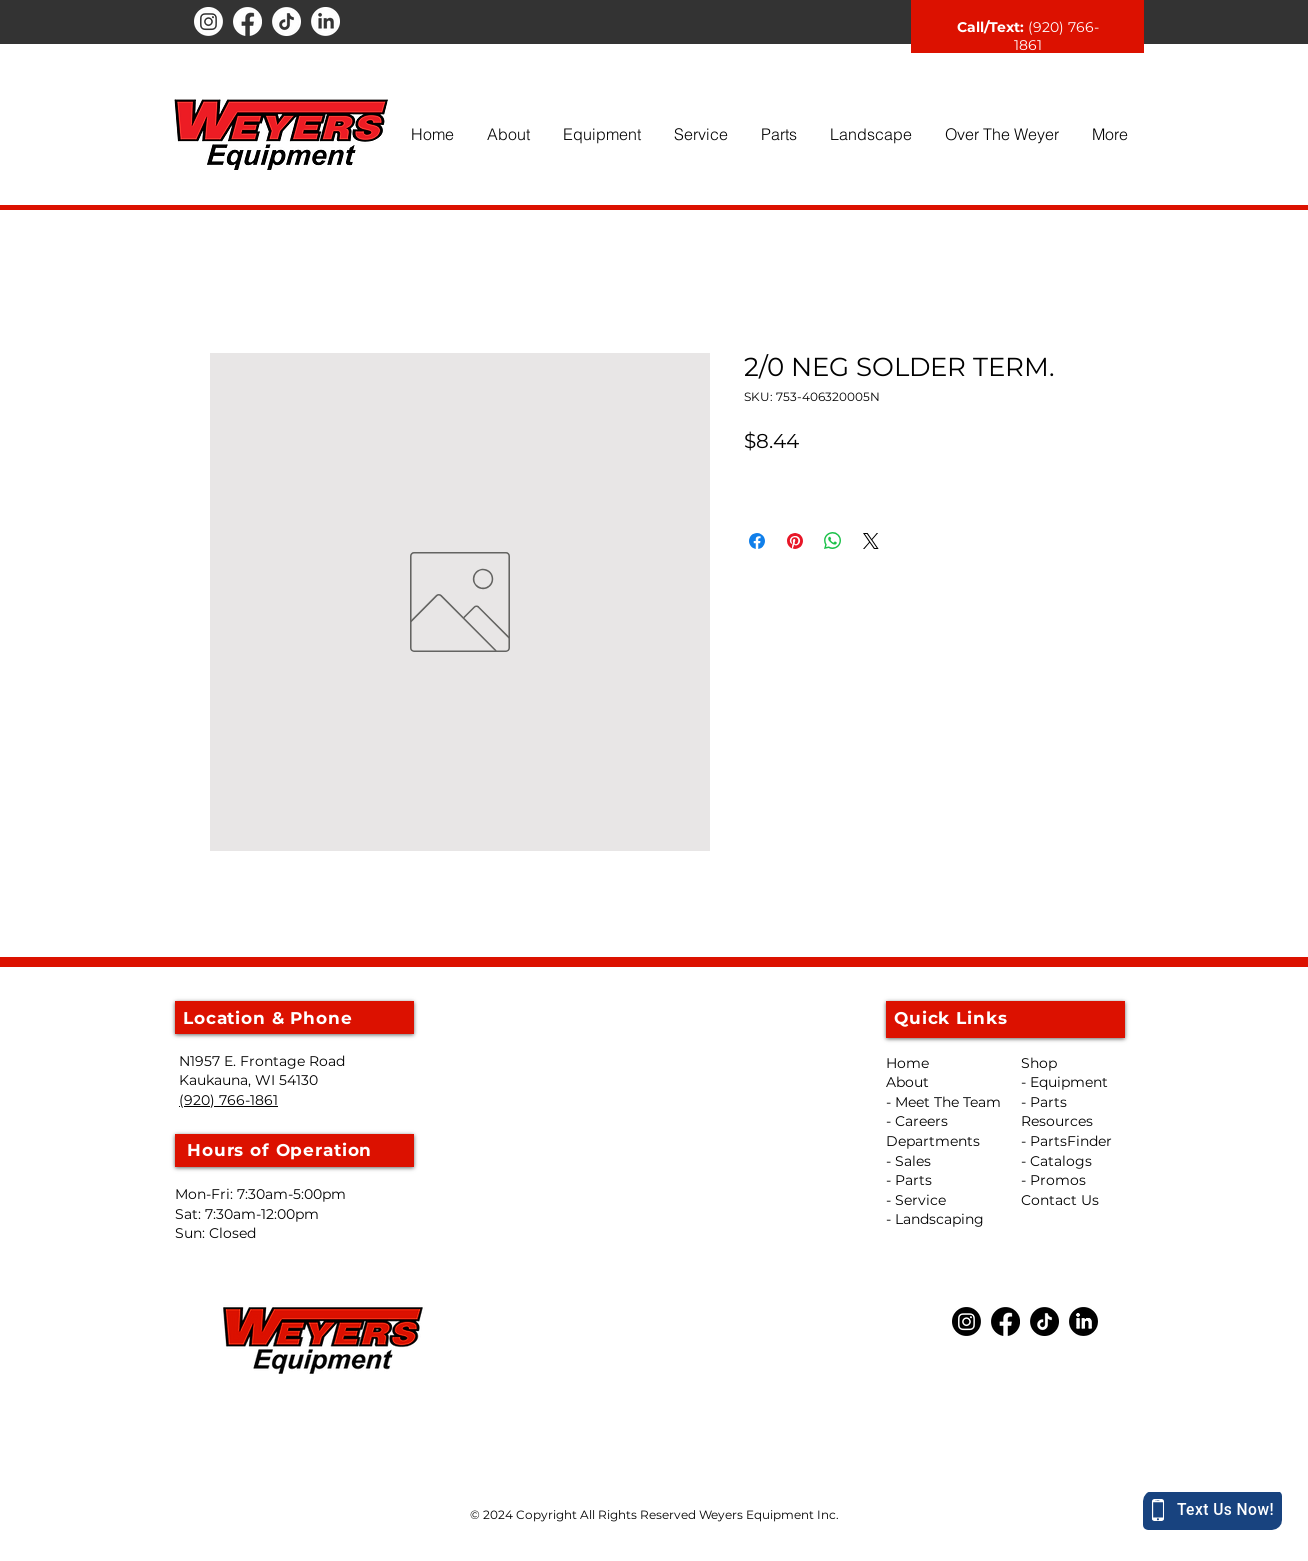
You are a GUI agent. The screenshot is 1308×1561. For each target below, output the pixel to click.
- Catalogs (1056, 1161)
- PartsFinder (1066, 1141)
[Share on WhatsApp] (833, 541)
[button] (508, 134)
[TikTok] (286, 21)
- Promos (1053, 1180)
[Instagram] (208, 21)
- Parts (1044, 1102)
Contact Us (1060, 1200)
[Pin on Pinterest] (795, 541)
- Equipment (1064, 1082)
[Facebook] (247, 21)
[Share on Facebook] (757, 541)
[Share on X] (871, 541)
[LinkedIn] (325, 21)
